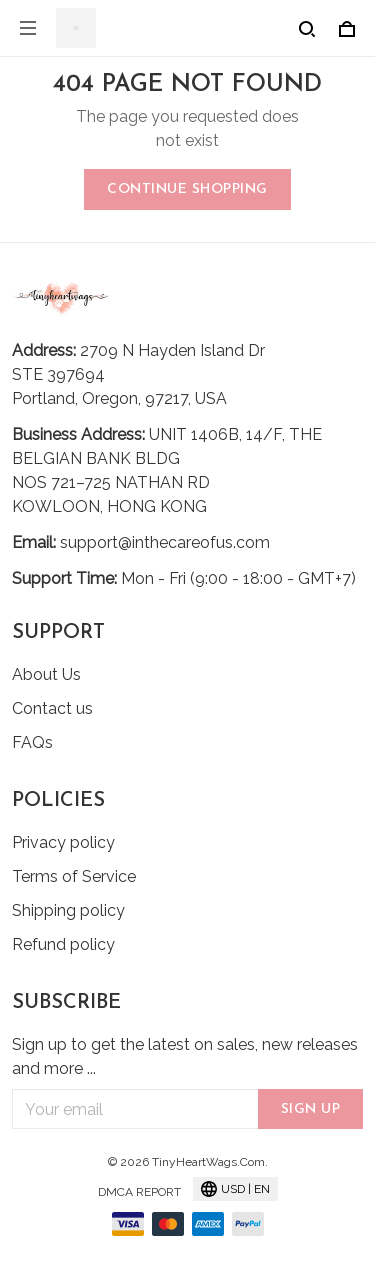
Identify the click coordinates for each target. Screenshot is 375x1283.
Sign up (311, 1109)
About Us (46, 674)
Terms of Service (74, 876)
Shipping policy (68, 910)
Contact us (52, 708)
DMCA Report (139, 1192)
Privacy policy (63, 842)
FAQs (32, 742)
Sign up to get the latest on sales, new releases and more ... (185, 1056)
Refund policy (63, 944)
